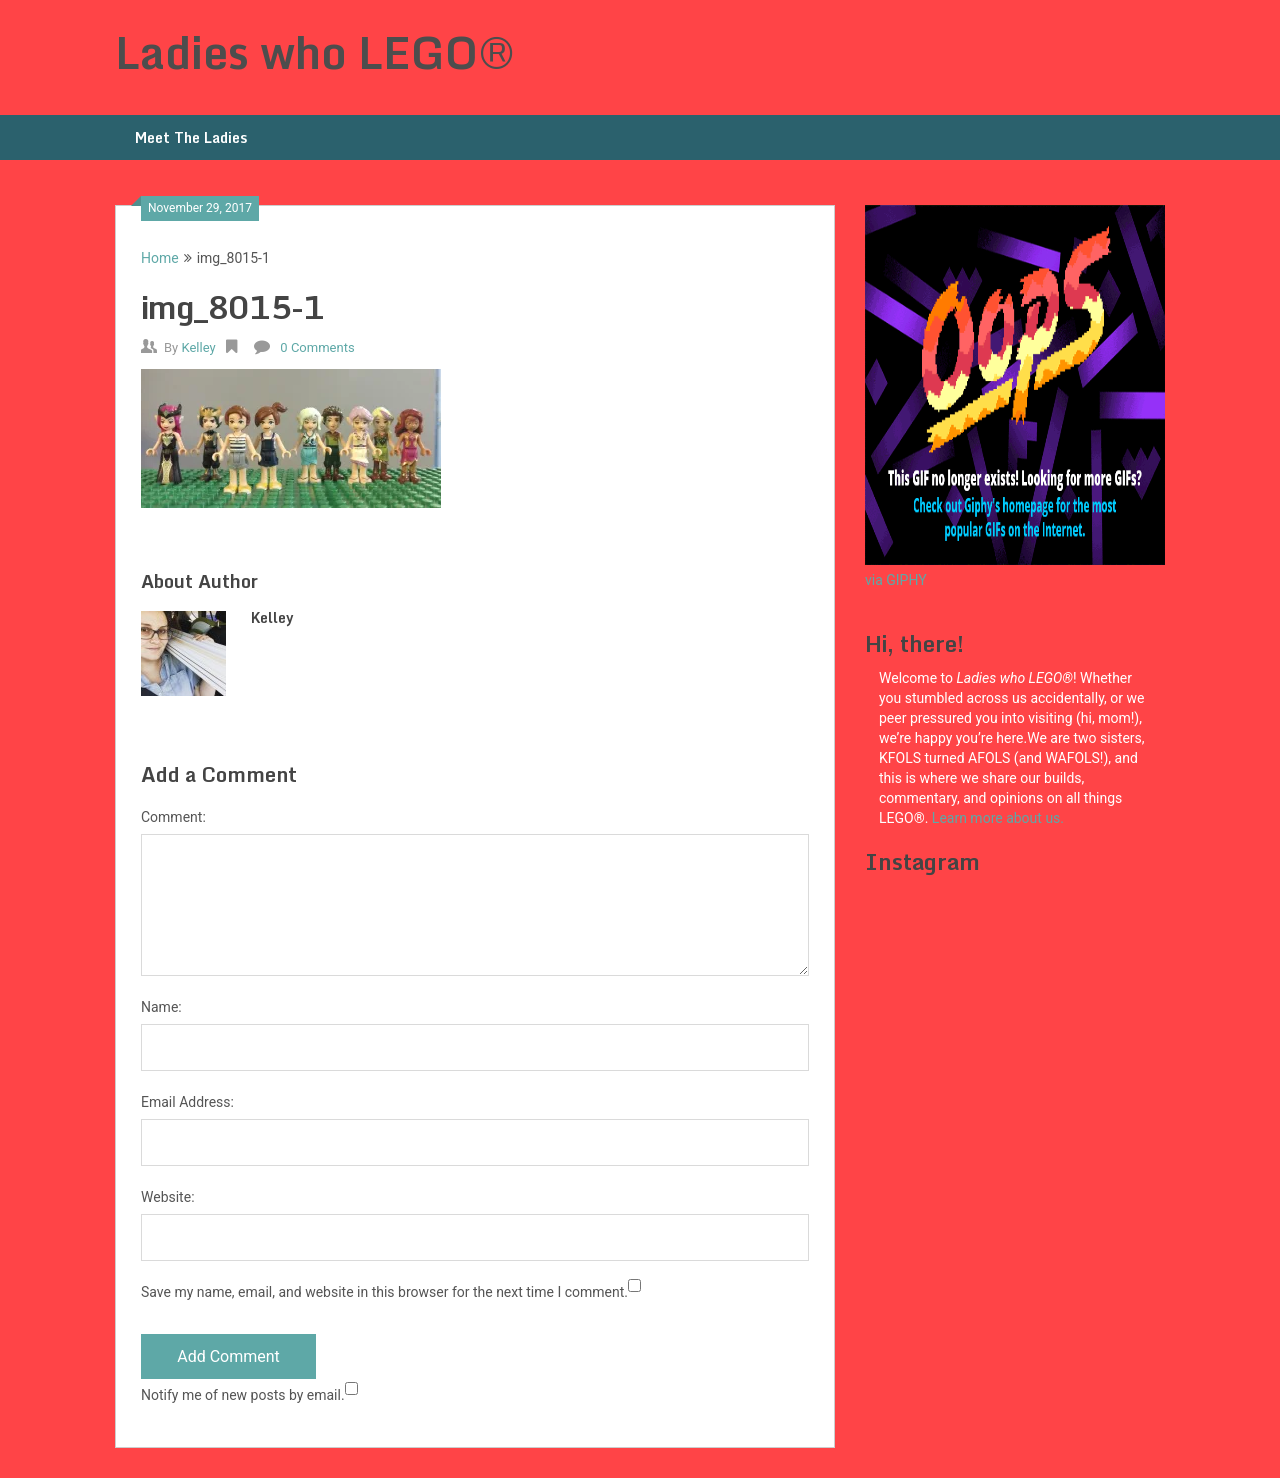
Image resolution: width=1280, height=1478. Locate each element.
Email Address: (187, 1102)
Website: (168, 1197)
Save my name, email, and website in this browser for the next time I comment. (384, 1292)
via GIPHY (896, 580)
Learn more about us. (1000, 818)
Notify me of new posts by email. (243, 1395)
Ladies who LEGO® (315, 52)
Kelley (198, 347)
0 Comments (317, 347)
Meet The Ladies (191, 137)
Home (160, 258)
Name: (161, 1007)
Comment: (173, 817)
